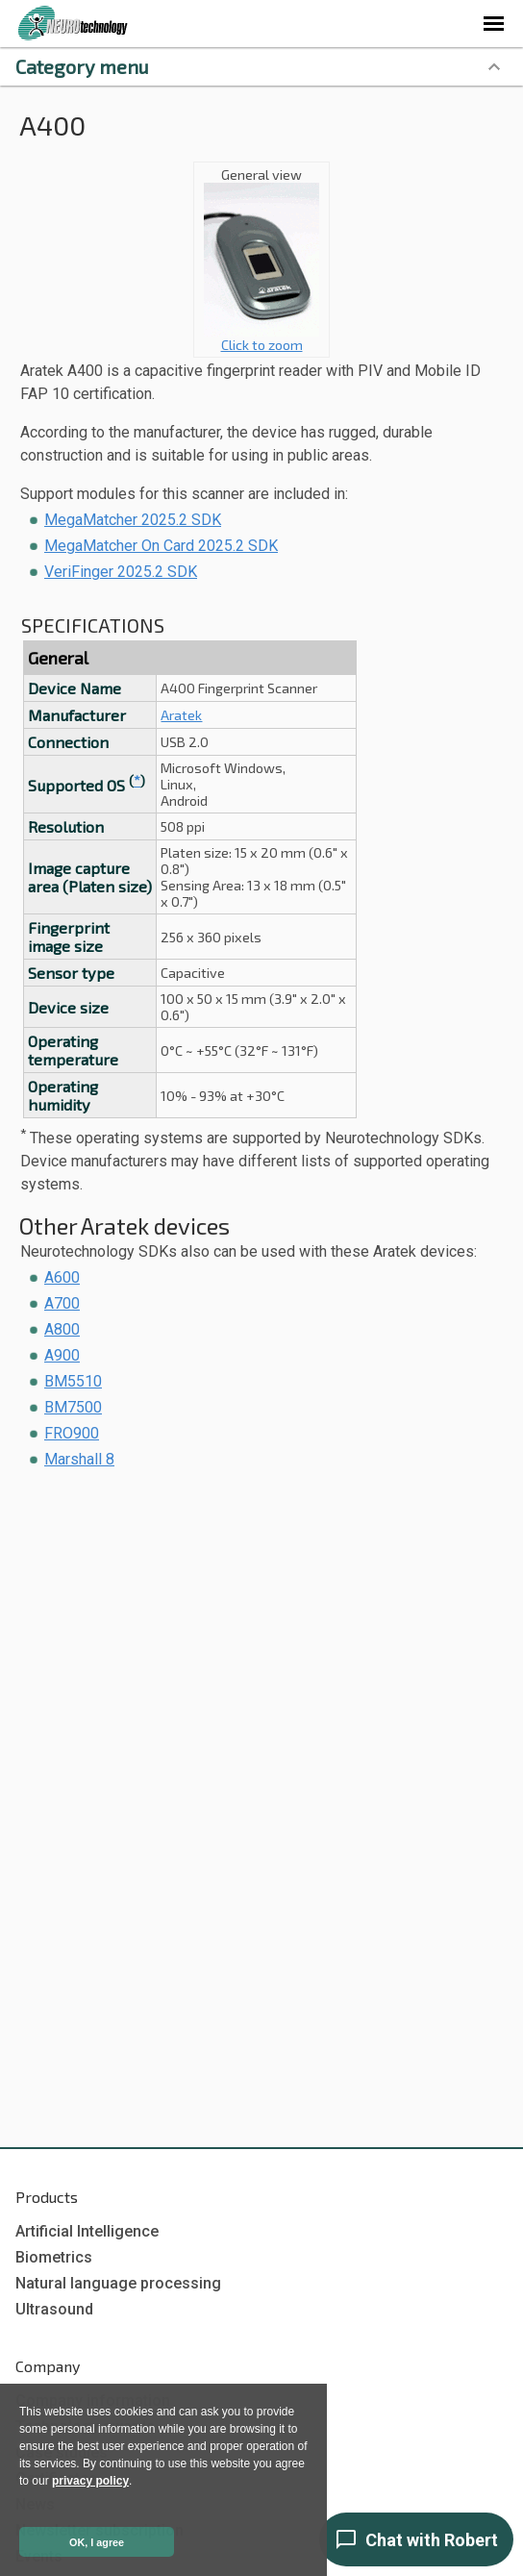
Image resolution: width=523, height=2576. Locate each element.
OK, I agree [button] (96, 2542)
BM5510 (73, 1381)
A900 (62, 1355)
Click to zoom (261, 338)
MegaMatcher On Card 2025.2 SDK (161, 546)
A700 (62, 1303)
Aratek (181, 715)
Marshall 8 (79, 1459)
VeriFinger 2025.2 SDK (120, 572)
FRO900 (71, 1433)
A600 (62, 1277)
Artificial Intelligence (87, 2231)
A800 (62, 1329)
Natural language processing (118, 2283)
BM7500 (73, 1407)
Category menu (82, 66)
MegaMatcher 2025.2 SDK (132, 520)
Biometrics (53, 2257)
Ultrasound (54, 2309)
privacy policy (90, 2481)
